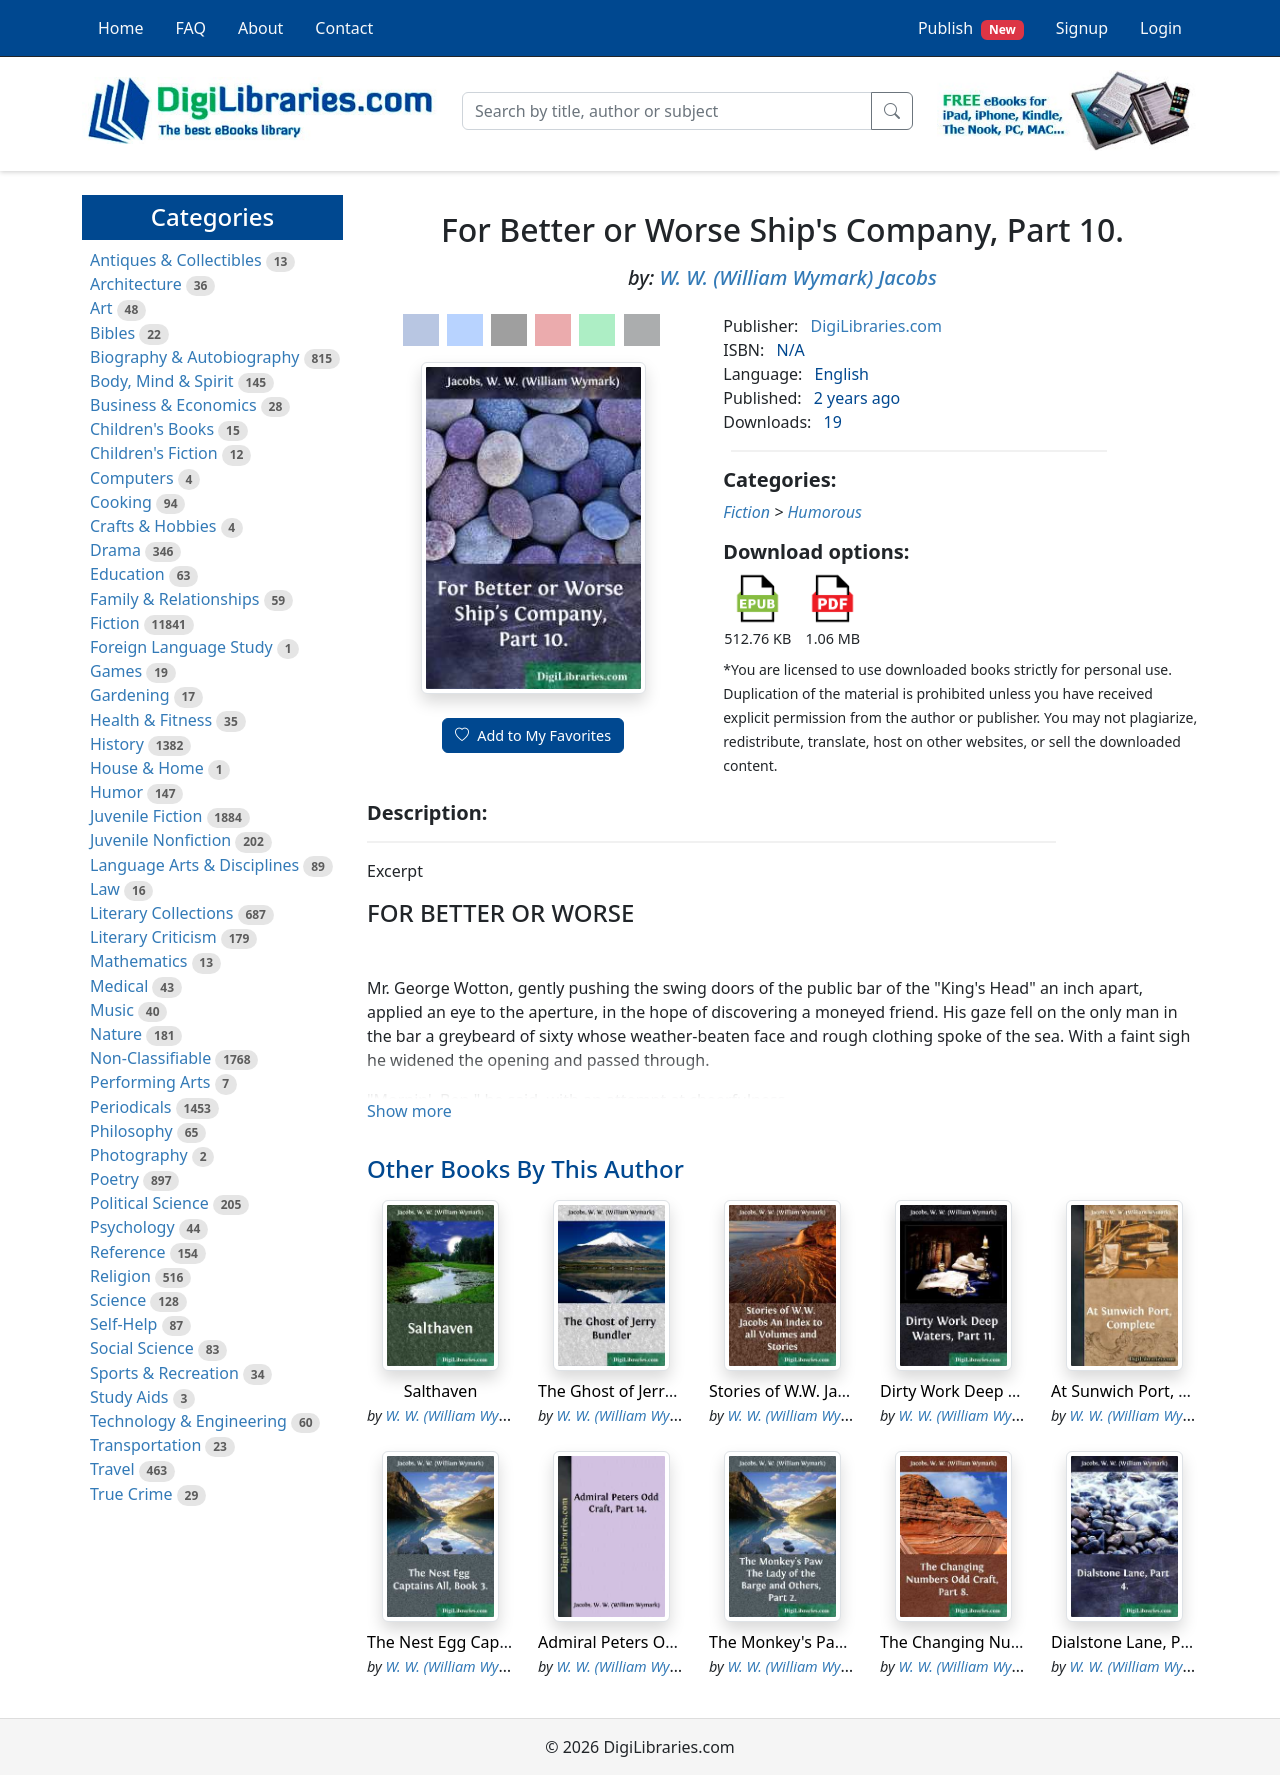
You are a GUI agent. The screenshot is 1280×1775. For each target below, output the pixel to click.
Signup (1082, 28)
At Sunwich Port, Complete (1151, 1391)
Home (121, 28)
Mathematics (138, 961)
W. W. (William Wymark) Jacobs (798, 277)
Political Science (149, 1203)
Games (116, 671)
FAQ (191, 28)
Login (1161, 28)
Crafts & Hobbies (153, 526)
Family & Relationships (174, 599)
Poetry (114, 1179)
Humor (116, 792)
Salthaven (441, 1391)
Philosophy (131, 1131)
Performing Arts (150, 1082)
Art (101, 308)
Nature (116, 1034)
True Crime (131, 1494)
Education (127, 574)
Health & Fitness (151, 720)
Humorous (824, 512)
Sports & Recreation (164, 1373)
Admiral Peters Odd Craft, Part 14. (665, 1642)
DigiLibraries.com (876, 326)
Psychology (132, 1227)
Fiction (115, 623)
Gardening (130, 695)
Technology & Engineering (188, 1421)
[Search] (667, 111)
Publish (971, 28)
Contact (344, 28)
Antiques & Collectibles (176, 260)
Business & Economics (173, 405)
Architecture (136, 284)
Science (118, 1300)
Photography (139, 1155)
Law (105, 889)
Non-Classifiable (150, 1058)
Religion (120, 1276)
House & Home (147, 768)
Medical (119, 986)
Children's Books (152, 429)
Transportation (145, 1445)
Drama (115, 550)
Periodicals (131, 1107)
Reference (127, 1252)
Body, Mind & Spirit (162, 381)
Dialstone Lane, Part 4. (1135, 1642)
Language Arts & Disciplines (194, 865)
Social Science (142, 1348)
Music (112, 1010)
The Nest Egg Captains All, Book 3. (495, 1642)
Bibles (112, 333)
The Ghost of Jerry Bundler (637, 1391)
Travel (112, 1469)
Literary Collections (161, 913)
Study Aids (129, 1397)
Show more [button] (409, 1111)
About (260, 28)
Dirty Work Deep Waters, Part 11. (1003, 1391)
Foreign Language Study (181, 647)
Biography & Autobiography (194, 357)
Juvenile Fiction (146, 816)
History (117, 744)
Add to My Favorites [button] (533, 735)
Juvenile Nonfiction (160, 840)
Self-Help (123, 1324)
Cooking (121, 502)
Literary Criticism (153, 937)
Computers (132, 478)
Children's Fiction (154, 453)
